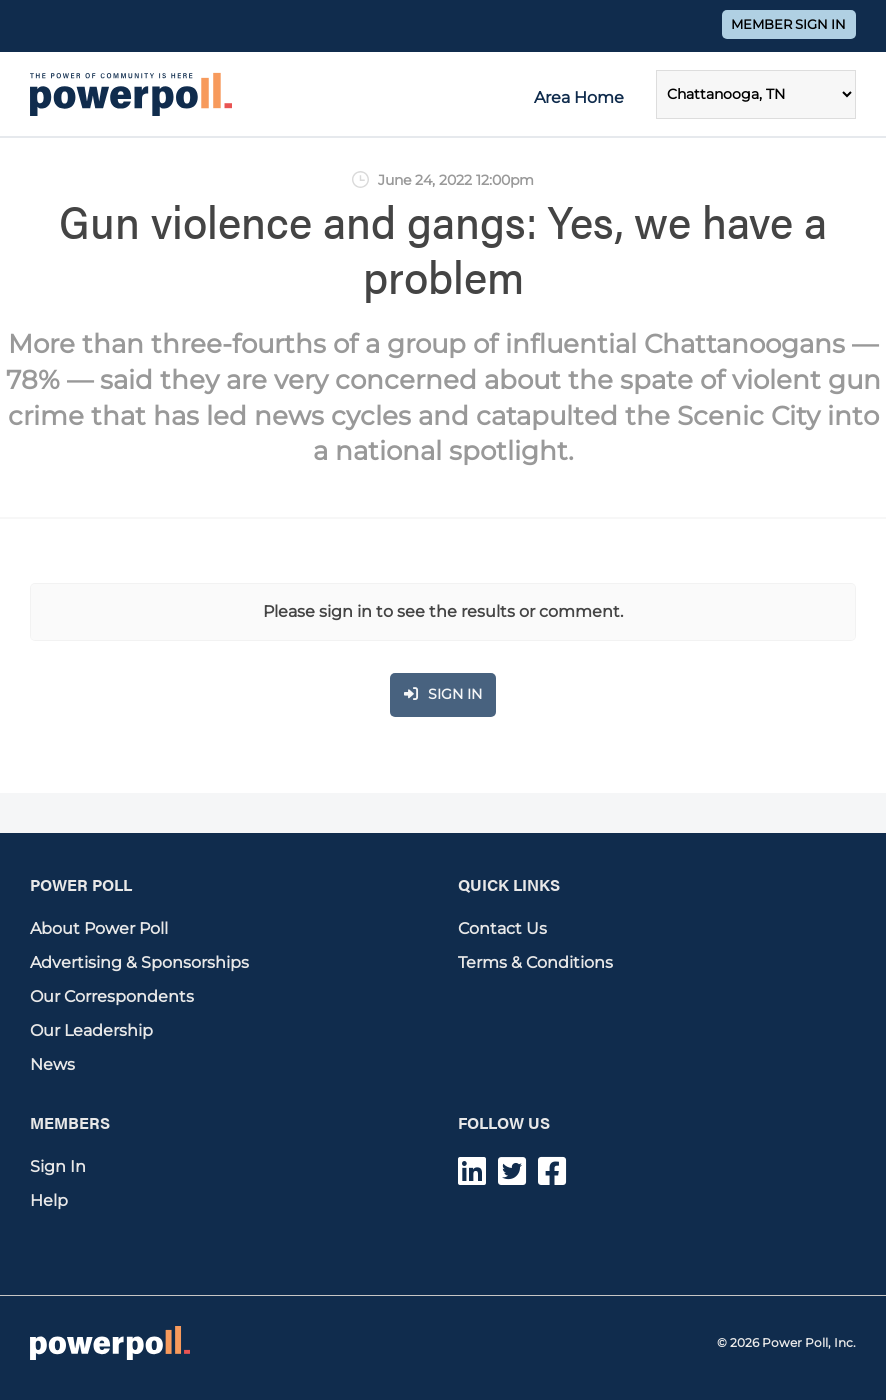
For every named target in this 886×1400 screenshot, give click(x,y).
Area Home (579, 97)
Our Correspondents (112, 996)
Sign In (58, 1166)
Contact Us (502, 928)
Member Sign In (788, 24)
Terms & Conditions (535, 962)
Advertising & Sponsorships (139, 962)
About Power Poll (99, 928)
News (52, 1064)
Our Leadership (91, 1030)
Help (49, 1200)
